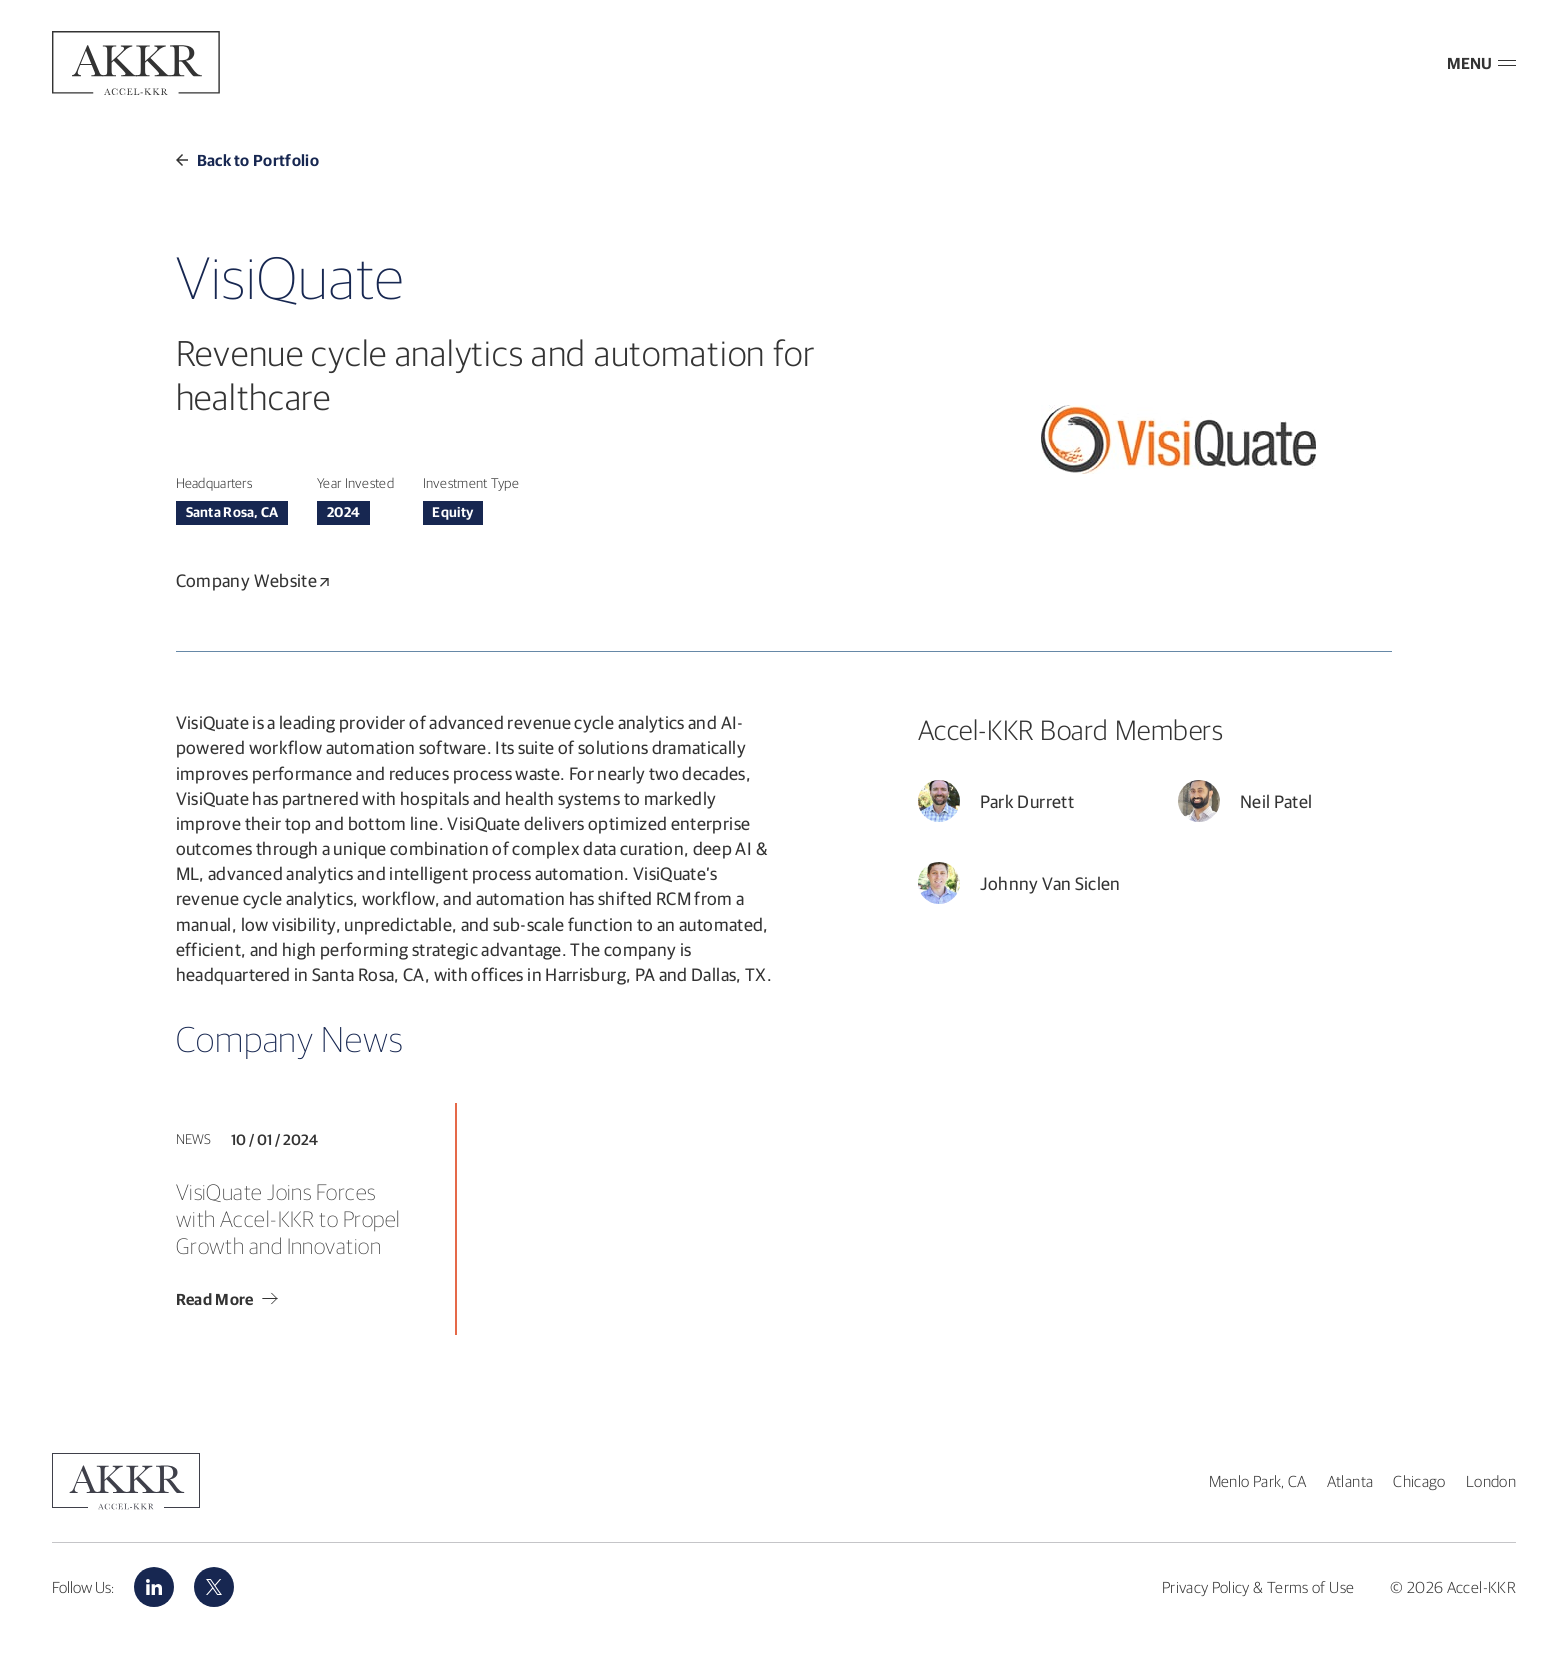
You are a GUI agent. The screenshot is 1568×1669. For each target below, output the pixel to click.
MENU (1481, 63)
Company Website (253, 580)
